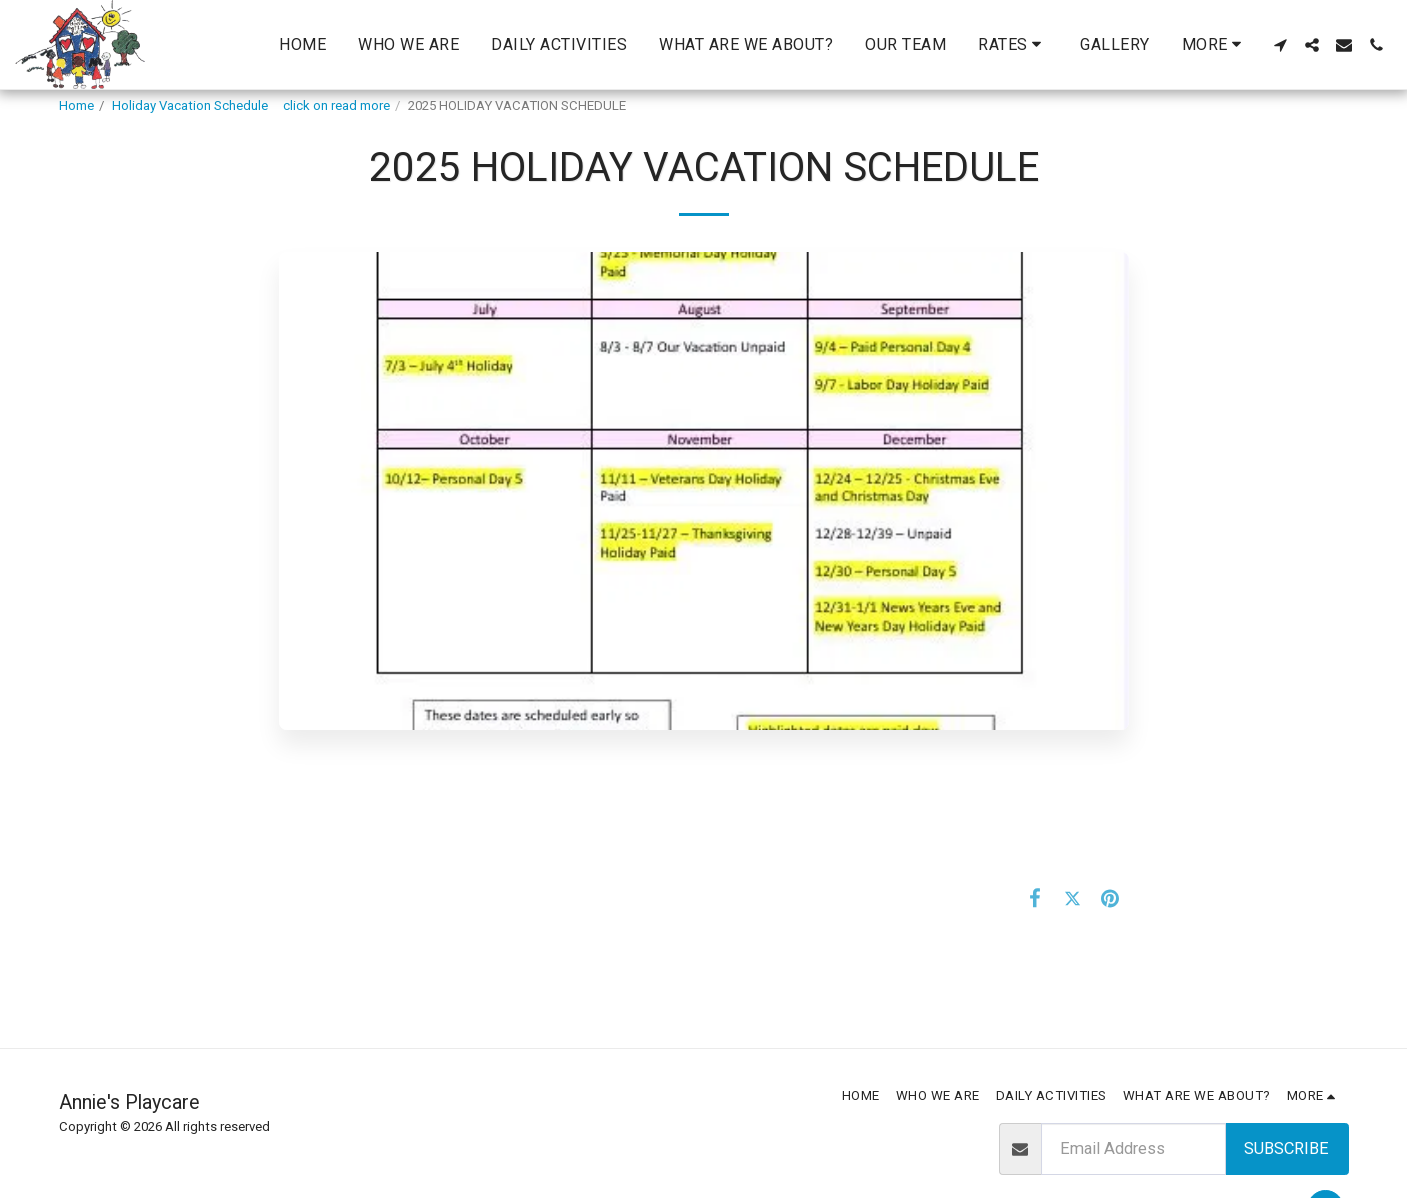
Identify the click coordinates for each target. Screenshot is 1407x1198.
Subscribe (1286, 1148)
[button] (1013, 44)
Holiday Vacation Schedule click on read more (251, 105)
